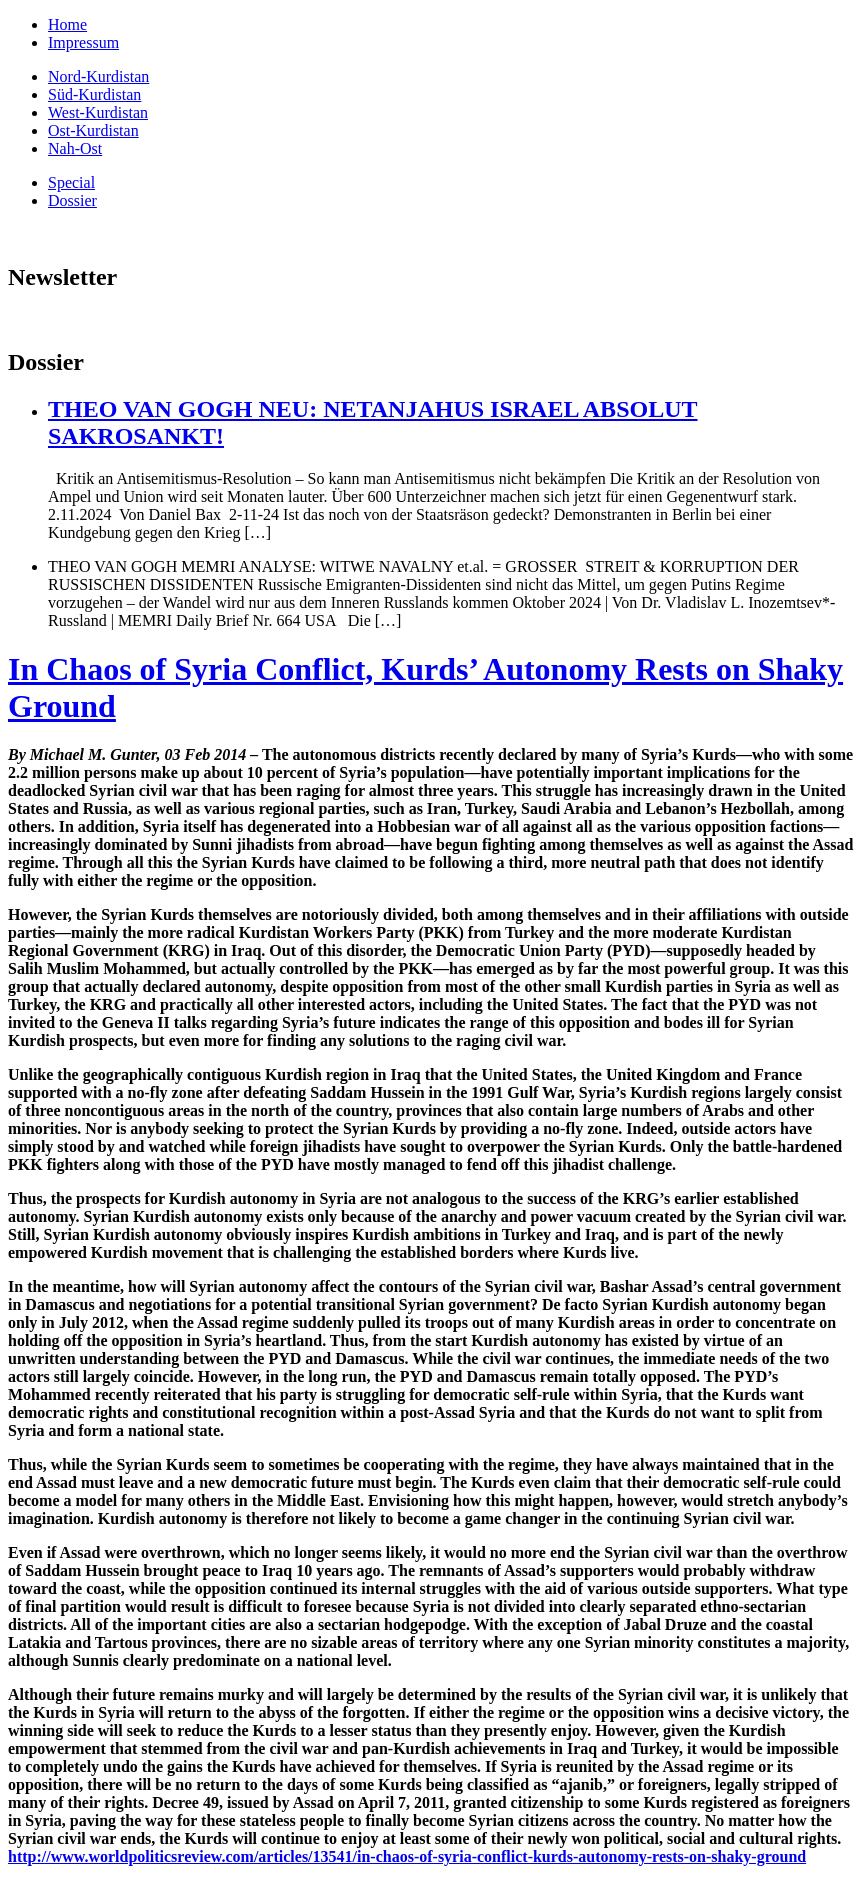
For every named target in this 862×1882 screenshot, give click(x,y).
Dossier (72, 200)
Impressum (83, 42)
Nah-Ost (75, 148)
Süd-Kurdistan (94, 94)
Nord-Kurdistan (98, 76)
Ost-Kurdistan (93, 130)
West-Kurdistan (98, 112)
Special (71, 182)
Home (67, 24)
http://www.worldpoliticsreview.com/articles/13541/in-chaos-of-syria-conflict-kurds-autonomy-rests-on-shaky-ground (407, 1856)
